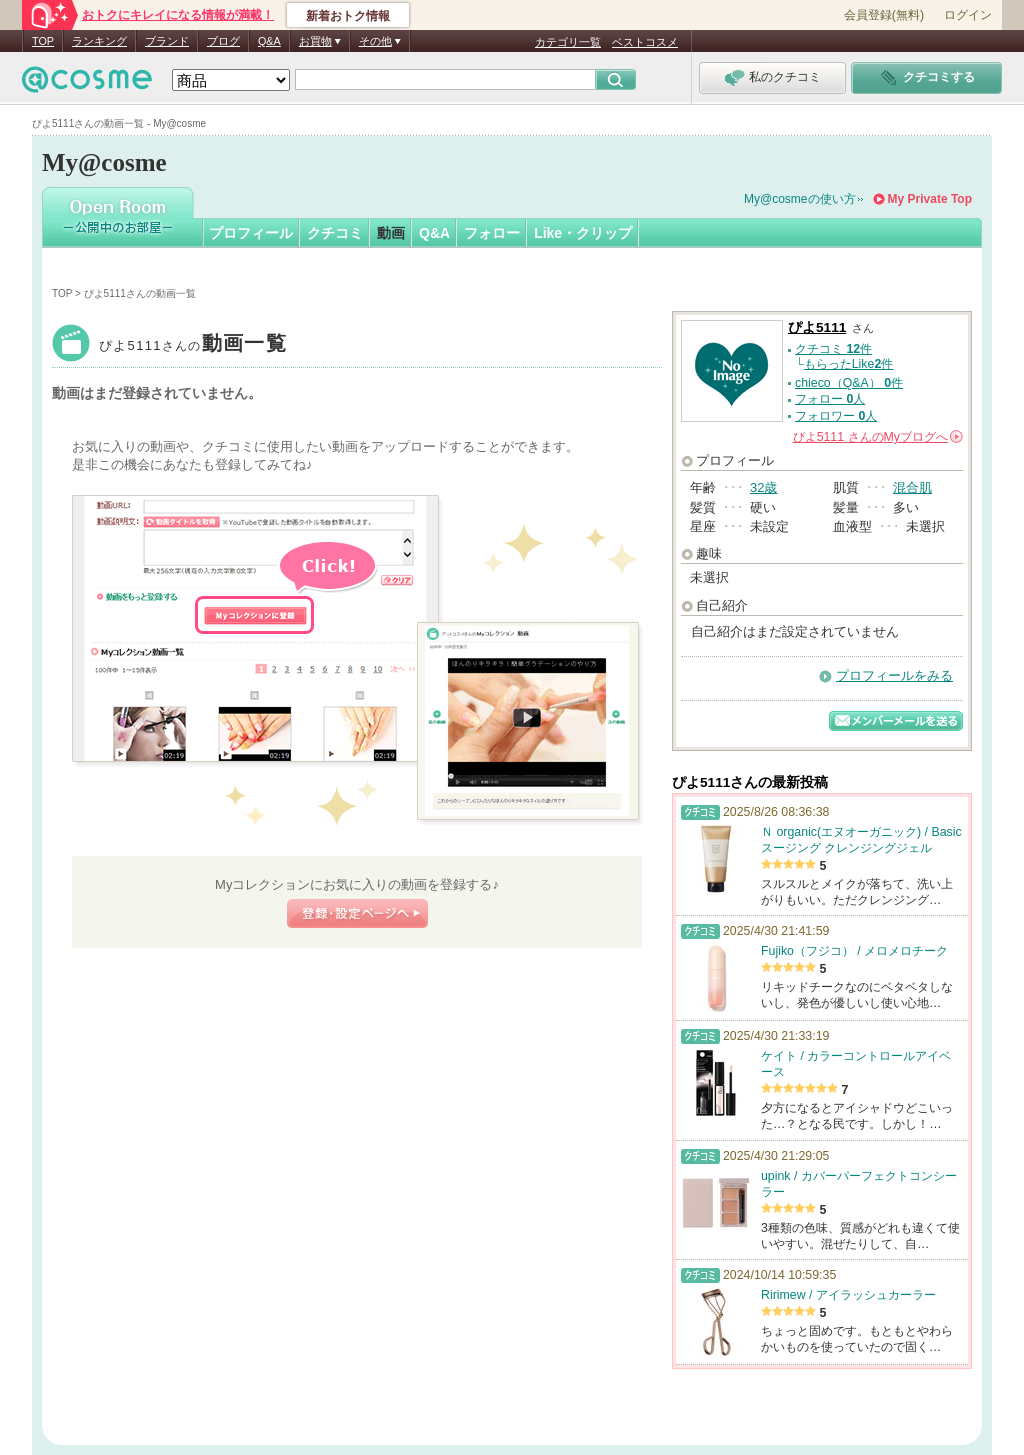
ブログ (223, 41)
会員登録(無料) (884, 15)
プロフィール (251, 233)
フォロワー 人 (836, 416)
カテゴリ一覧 (568, 42)
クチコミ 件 (833, 349)
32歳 (763, 487)
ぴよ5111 (193, 345)
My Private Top (930, 199)
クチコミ (335, 233)
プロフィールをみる (894, 675)
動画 (391, 233)
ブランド (167, 41)
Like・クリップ (583, 233)
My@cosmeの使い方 (800, 199)
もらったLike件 (849, 364)
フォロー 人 (830, 399)
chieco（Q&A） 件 (849, 383)
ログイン (968, 15)
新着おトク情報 (348, 16)
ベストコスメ (645, 42)
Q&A (269, 41)
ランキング (99, 41)
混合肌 (912, 487)
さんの (878, 437)
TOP (43, 41)
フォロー (492, 233)
